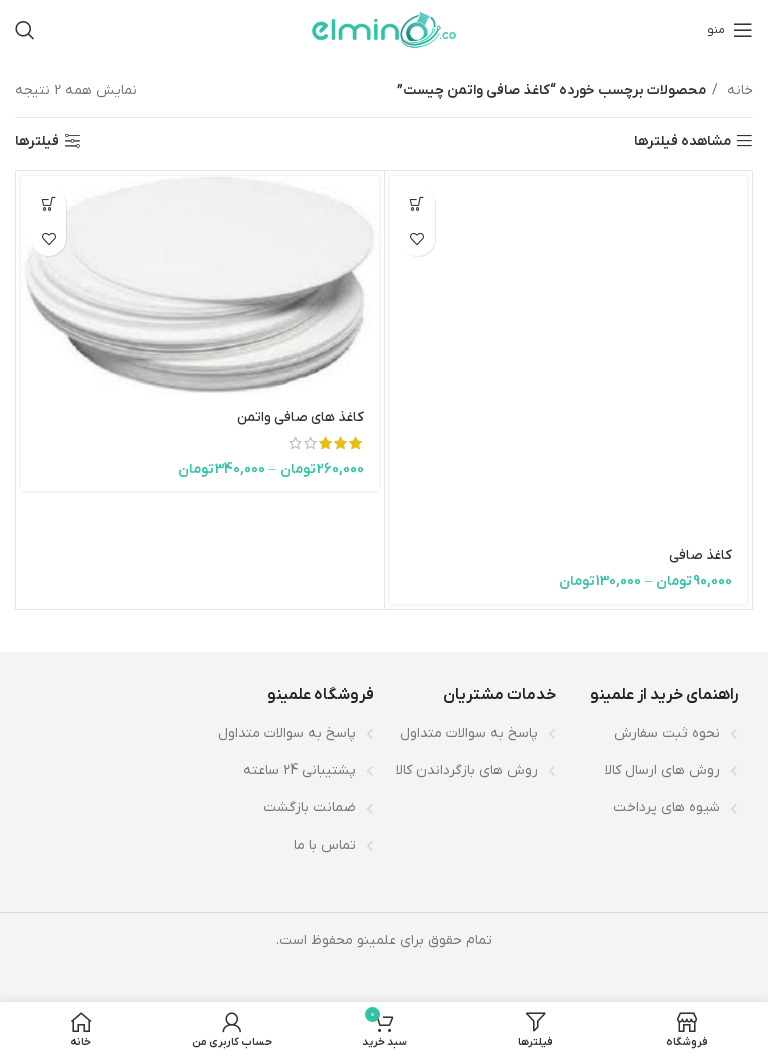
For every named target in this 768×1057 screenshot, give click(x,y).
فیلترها (37, 141)
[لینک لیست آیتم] (657, 734)
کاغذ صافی (700, 555)
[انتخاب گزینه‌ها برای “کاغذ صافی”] (417, 203)
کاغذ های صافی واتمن (300, 417)
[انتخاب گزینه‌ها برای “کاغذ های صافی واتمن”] (48, 203)
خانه (738, 90)
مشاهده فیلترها (682, 141)
